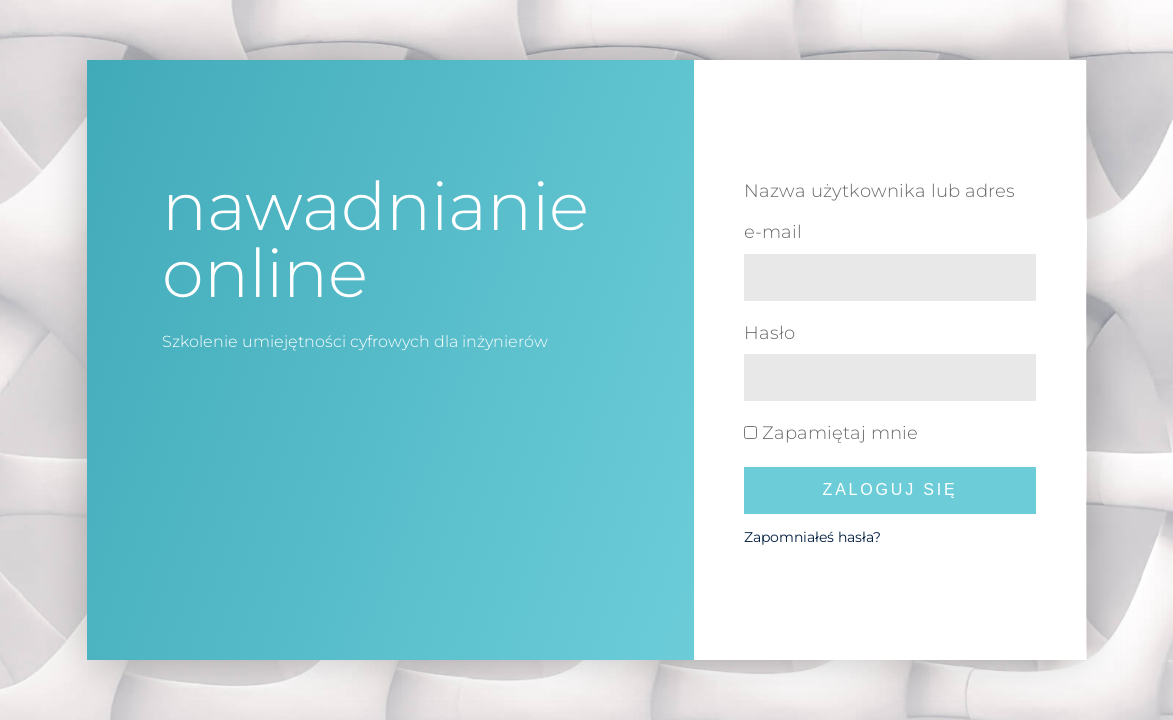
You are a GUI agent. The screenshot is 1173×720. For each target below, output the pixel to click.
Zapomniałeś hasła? (812, 537)
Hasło (769, 333)
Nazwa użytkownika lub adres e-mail (879, 211)
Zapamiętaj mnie (831, 433)
